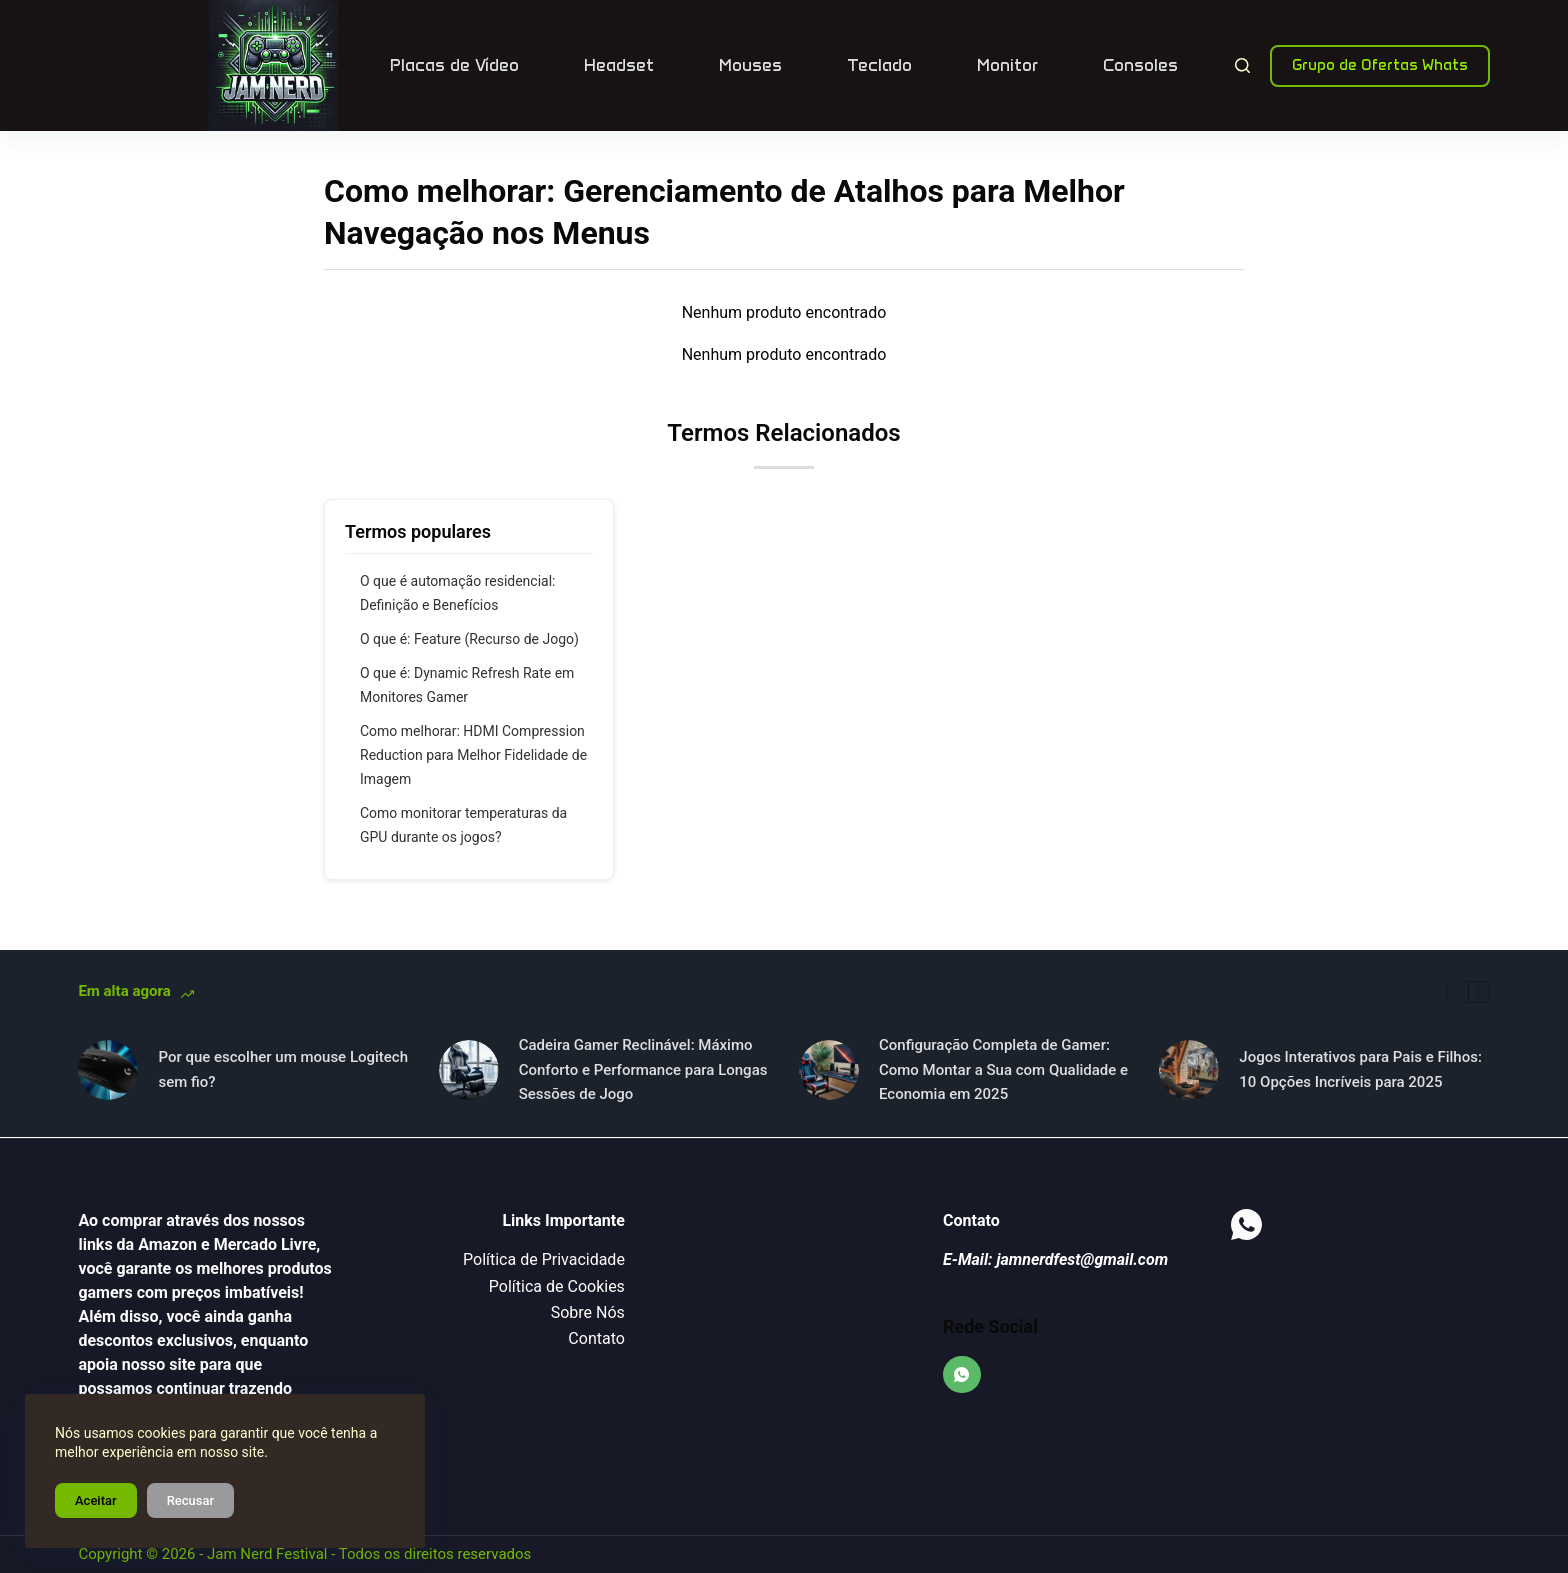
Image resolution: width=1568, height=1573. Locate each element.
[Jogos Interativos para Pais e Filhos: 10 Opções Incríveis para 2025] (1189, 1070)
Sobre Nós (588, 1312)
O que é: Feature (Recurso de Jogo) (469, 639)
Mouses (750, 65)
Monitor (1007, 65)
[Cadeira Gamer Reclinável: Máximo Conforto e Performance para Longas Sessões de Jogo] (469, 1070)
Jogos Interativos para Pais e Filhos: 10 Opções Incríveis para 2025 (1360, 1069)
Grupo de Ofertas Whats (1380, 65)
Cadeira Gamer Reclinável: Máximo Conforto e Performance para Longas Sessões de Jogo (643, 1070)
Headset (619, 65)
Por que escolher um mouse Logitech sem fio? (283, 1069)
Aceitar (96, 1500)
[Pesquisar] (1242, 65)
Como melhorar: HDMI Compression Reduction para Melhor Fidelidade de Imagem (473, 755)
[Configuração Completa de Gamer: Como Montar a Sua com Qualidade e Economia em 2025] (829, 1070)
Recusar (190, 1500)
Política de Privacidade (544, 1259)
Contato (596, 1338)
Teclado (879, 65)
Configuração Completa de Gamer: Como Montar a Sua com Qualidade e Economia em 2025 (1003, 1070)
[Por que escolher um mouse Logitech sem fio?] (108, 1070)
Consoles (1140, 65)
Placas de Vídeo (454, 65)
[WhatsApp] (962, 1375)
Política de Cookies (557, 1286)
